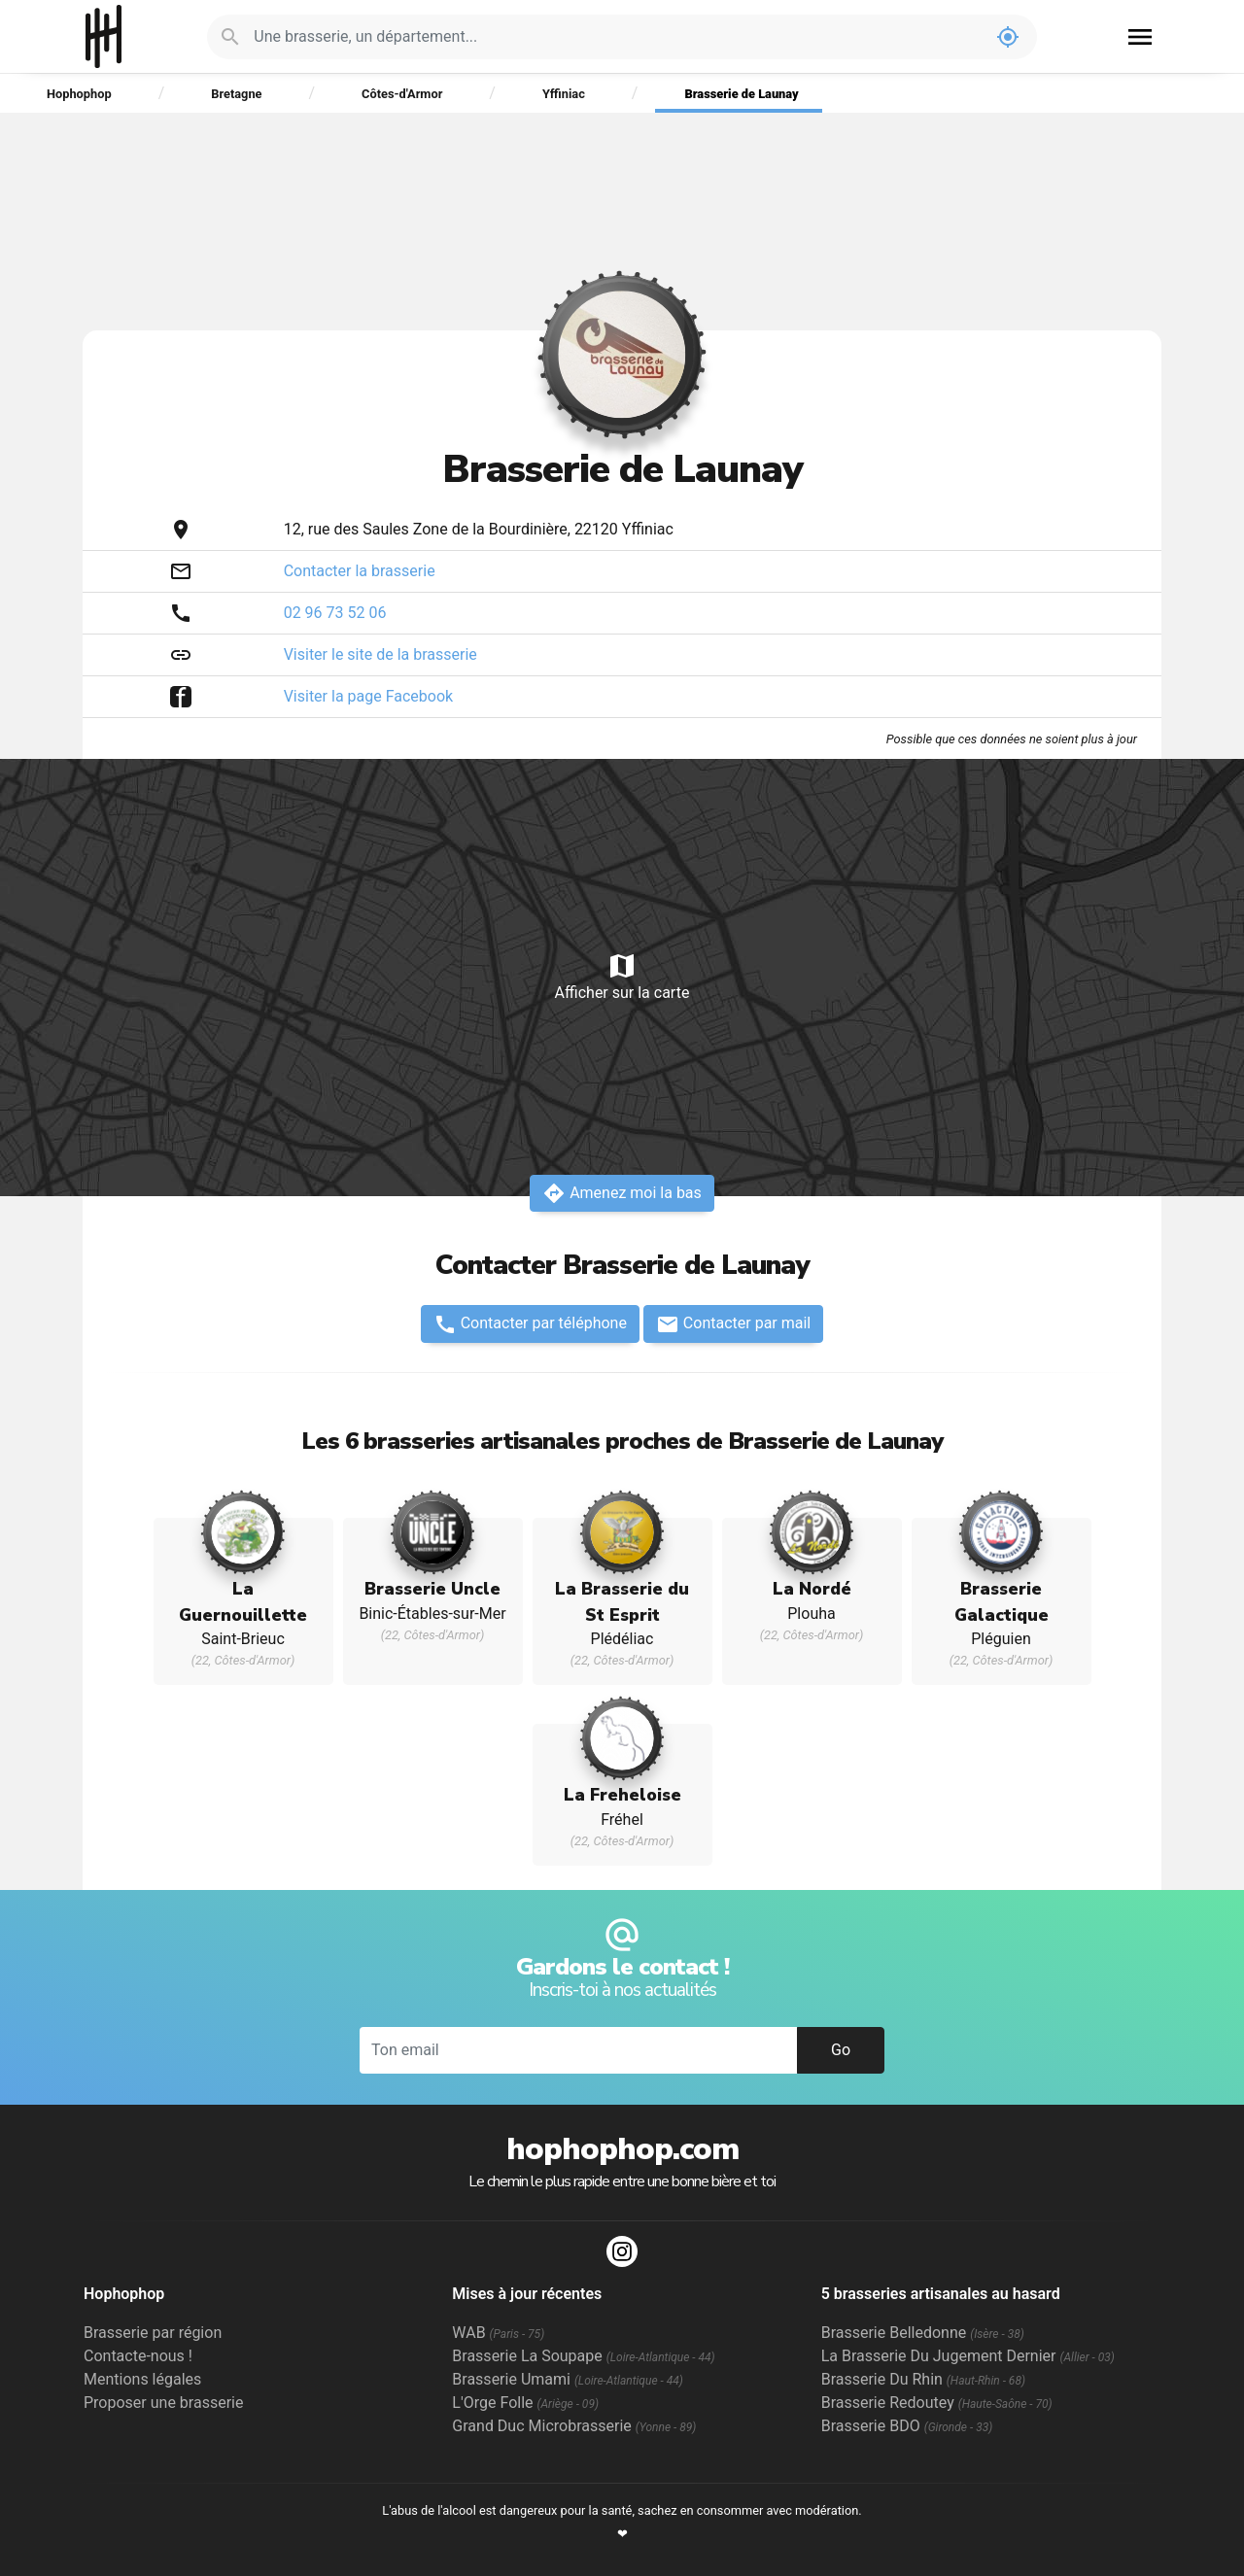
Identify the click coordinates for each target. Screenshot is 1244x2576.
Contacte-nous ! (138, 2356)
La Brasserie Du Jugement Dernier (968, 2356)
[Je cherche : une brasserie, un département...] (615, 36)
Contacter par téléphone (530, 1324)
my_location (1007, 37)
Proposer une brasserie (163, 2402)
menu (1140, 36)
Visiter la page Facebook (369, 696)
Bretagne (236, 93)
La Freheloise (622, 1794)
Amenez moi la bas (622, 1193)
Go (840, 2050)
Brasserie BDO (907, 2426)
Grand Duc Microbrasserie (574, 2426)
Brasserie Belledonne (922, 2332)
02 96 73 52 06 (335, 612)
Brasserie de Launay (741, 93)
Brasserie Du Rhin (923, 2379)
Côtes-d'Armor (402, 93)
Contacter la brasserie (359, 571)
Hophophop (103, 36)
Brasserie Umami (567, 2379)
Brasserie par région (153, 2332)
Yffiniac (563, 93)
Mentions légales (142, 2379)
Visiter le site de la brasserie (380, 654)
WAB (498, 2332)
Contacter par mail (733, 1324)
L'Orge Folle (525, 2402)
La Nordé (812, 1588)
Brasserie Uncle (432, 1588)
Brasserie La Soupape (583, 2356)
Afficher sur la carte (622, 976)
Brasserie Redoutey (937, 2402)
